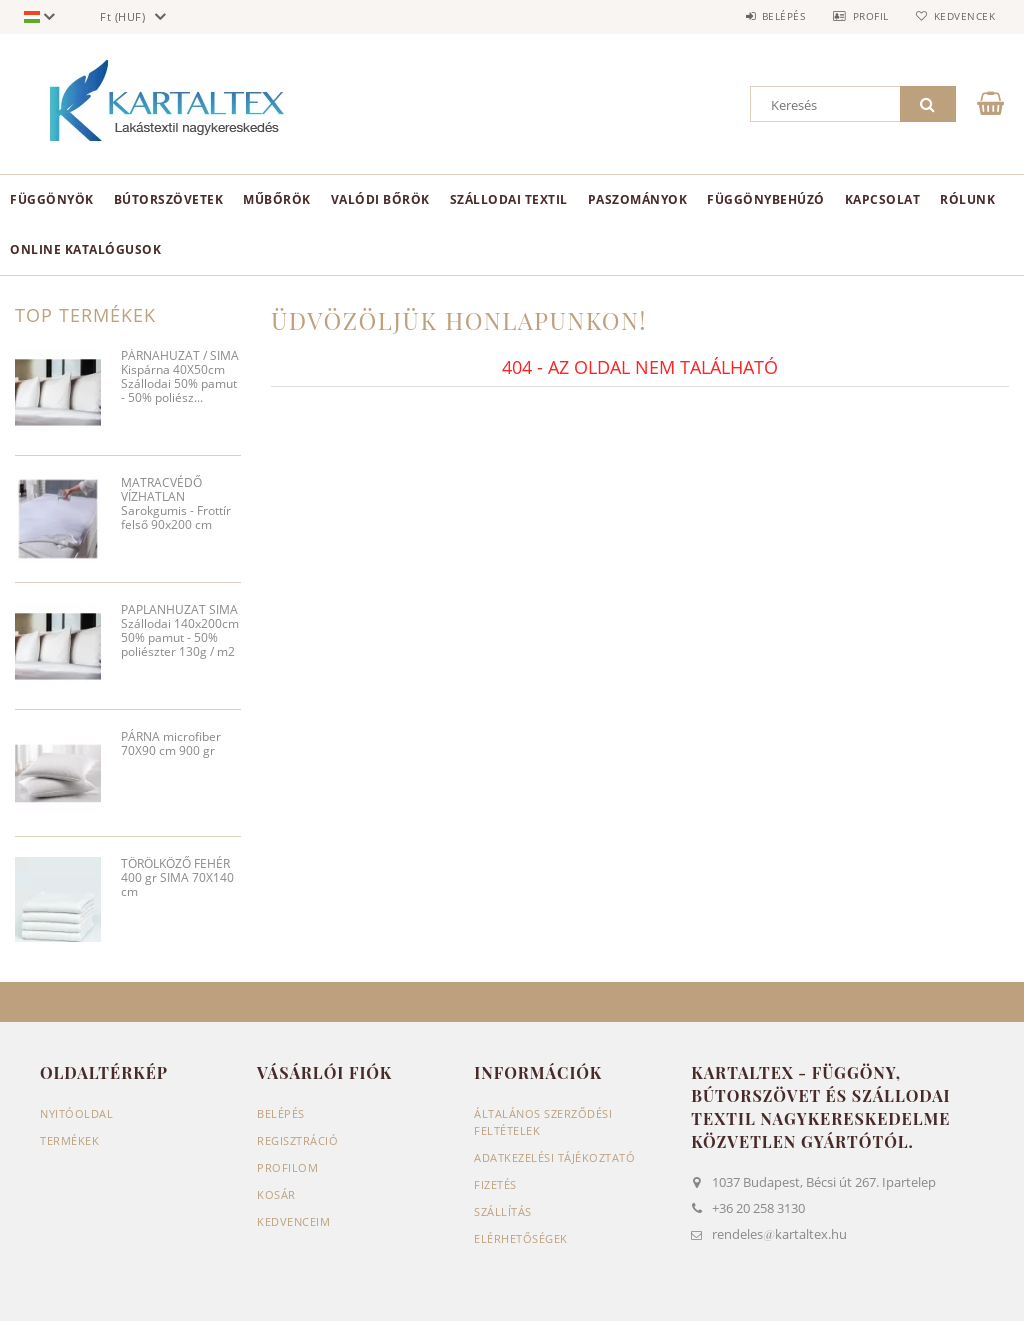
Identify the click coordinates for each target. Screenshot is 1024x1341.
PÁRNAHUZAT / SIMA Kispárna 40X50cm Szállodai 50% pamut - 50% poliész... (180, 377)
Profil (867, 16)
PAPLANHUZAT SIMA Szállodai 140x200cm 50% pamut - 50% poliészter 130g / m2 (180, 631)
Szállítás (503, 1211)
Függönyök (52, 199)
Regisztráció (297, 1140)
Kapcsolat (883, 199)
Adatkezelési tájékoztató (554, 1157)
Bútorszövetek (169, 199)
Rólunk (967, 199)
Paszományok (638, 199)
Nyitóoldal (76, 1113)
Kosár (276, 1194)
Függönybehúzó (766, 199)
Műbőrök (277, 199)
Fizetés (495, 1184)
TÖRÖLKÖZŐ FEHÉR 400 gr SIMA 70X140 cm (177, 878)
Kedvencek (963, 16)
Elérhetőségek (521, 1238)
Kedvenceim (293, 1221)
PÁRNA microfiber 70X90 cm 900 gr (171, 744)
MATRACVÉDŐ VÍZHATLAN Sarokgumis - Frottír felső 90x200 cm (176, 504)
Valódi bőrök (380, 199)
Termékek (69, 1140)
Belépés (778, 16)
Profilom (287, 1167)
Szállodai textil (509, 199)
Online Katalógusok (85, 249)
